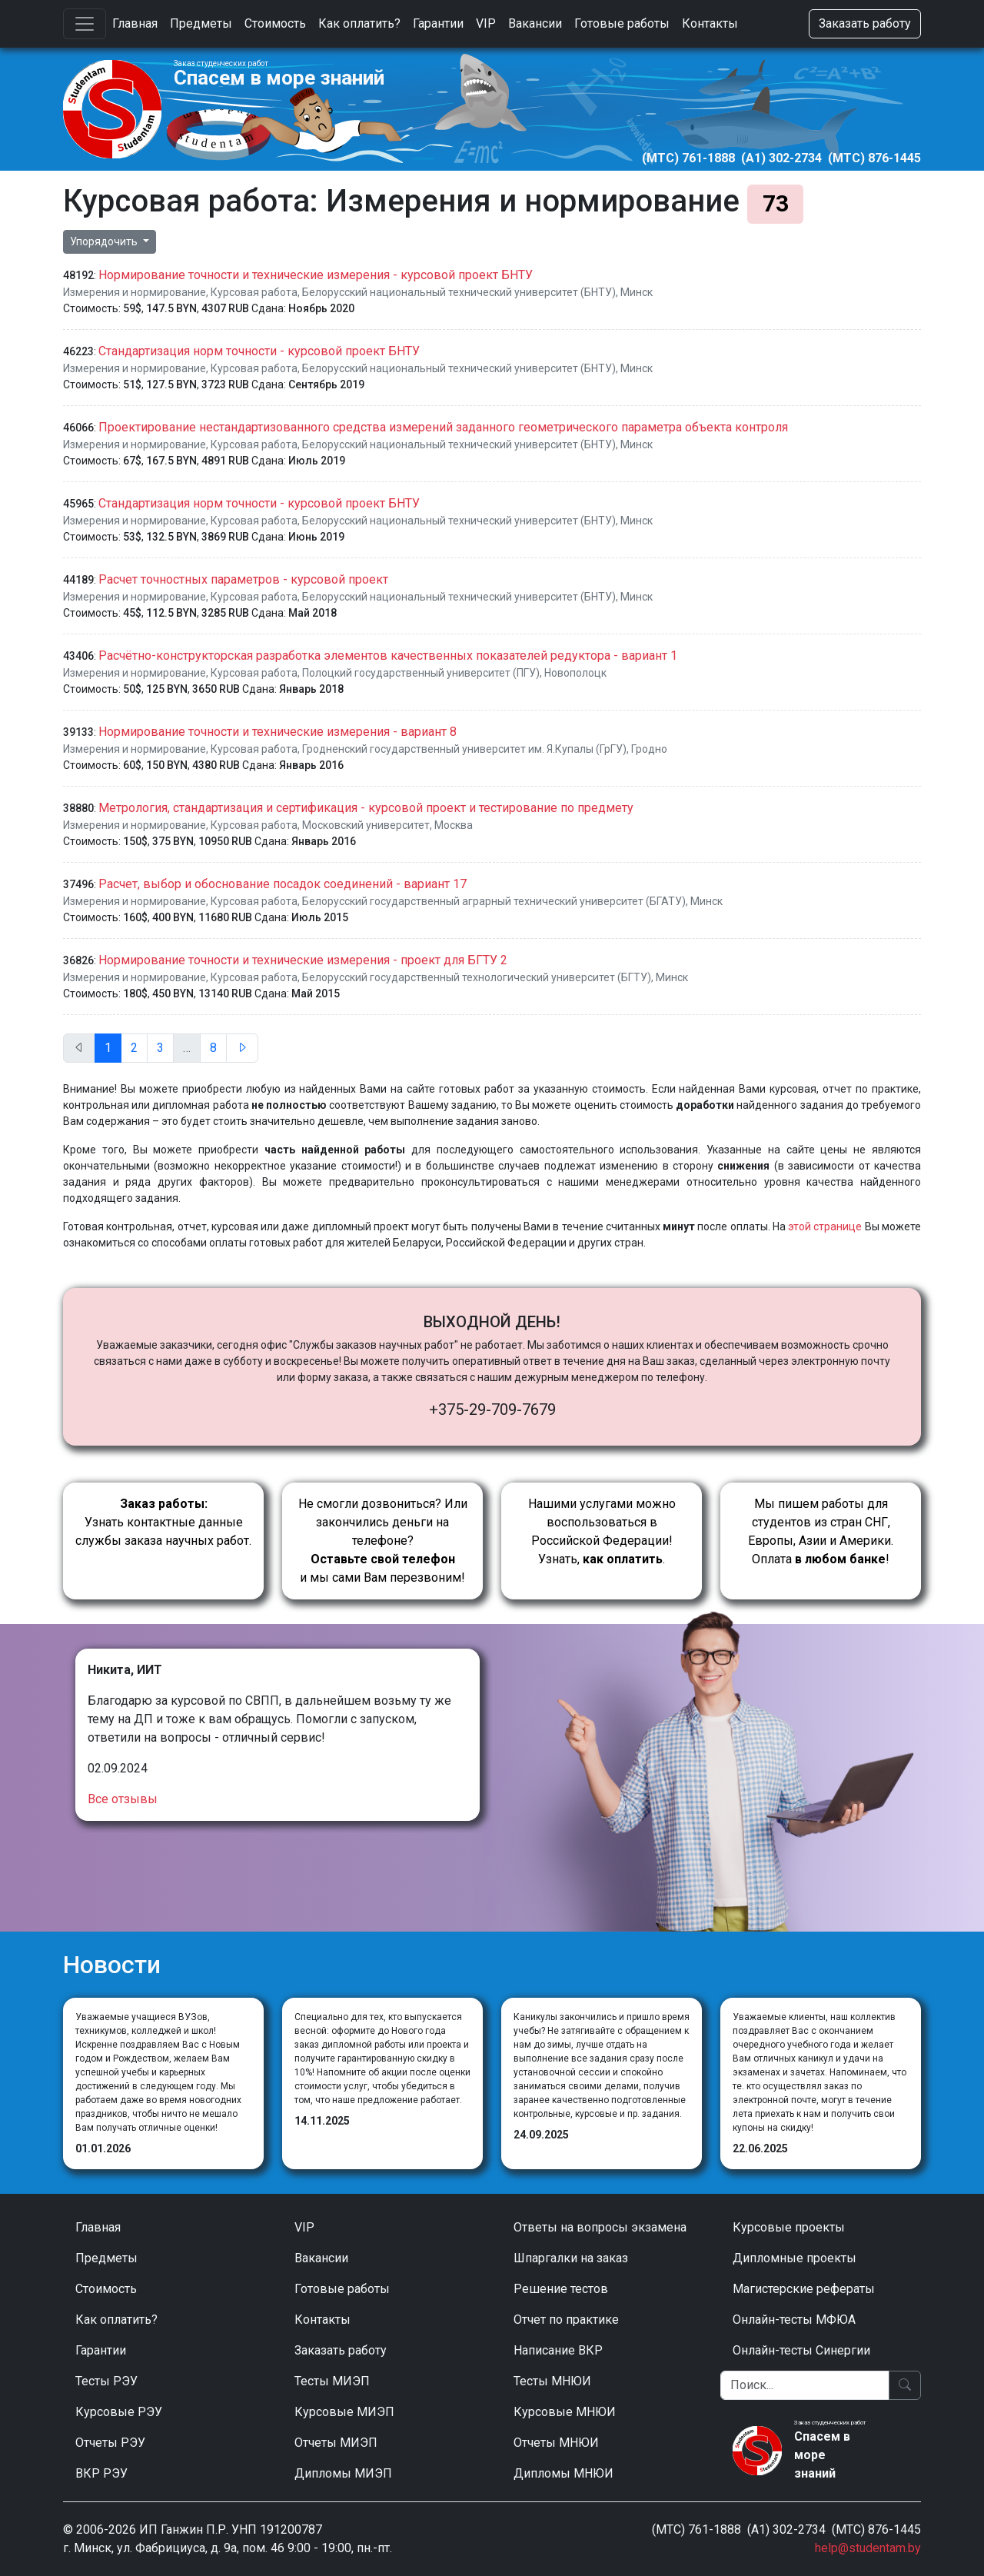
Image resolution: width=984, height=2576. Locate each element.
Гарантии (438, 23)
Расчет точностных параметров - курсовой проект (243, 579)
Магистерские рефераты (804, 2288)
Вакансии (535, 23)
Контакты (710, 23)
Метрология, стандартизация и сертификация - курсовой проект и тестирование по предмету (365, 807)
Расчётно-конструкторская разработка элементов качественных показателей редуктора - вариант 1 (387, 655)
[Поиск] (804, 2385)
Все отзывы (123, 1799)
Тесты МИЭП (332, 2381)
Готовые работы (622, 23)
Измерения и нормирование (134, 292)
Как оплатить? (359, 23)
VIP (486, 23)
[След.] (242, 1048)
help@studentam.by (868, 2548)
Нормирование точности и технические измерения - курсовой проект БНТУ (315, 275)
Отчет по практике (566, 2319)
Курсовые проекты (789, 2227)
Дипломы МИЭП (343, 2473)
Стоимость (275, 23)
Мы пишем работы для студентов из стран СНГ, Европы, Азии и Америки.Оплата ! (820, 1531)
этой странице (825, 1226)
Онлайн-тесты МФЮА (794, 2319)
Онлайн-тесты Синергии (801, 2350)
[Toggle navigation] (84, 23)
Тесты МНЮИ (552, 2381)
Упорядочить (105, 241)
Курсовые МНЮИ (565, 2412)
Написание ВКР (558, 2350)
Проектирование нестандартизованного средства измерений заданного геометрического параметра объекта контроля (443, 427)
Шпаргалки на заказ (571, 2258)
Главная (135, 23)
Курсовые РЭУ (118, 2412)
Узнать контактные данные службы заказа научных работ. (163, 1522)
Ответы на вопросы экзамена (600, 2227)
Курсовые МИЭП (344, 2412)
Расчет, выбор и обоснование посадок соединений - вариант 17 (282, 884)
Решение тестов (561, 2288)
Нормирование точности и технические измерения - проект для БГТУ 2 (302, 960)
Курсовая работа (254, 292)
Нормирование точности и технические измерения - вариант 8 (277, 731)
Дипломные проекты (794, 2258)
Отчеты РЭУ (110, 2442)
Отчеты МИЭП (335, 2442)
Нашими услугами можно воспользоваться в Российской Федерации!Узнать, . (602, 1531)
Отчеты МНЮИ (556, 2442)
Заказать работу (865, 23)
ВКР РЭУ (101, 2473)
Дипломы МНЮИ (563, 2473)
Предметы (201, 23)
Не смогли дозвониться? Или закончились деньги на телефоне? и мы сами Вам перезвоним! (382, 1540)
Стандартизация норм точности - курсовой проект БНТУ (259, 351)
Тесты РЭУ (106, 2381)
